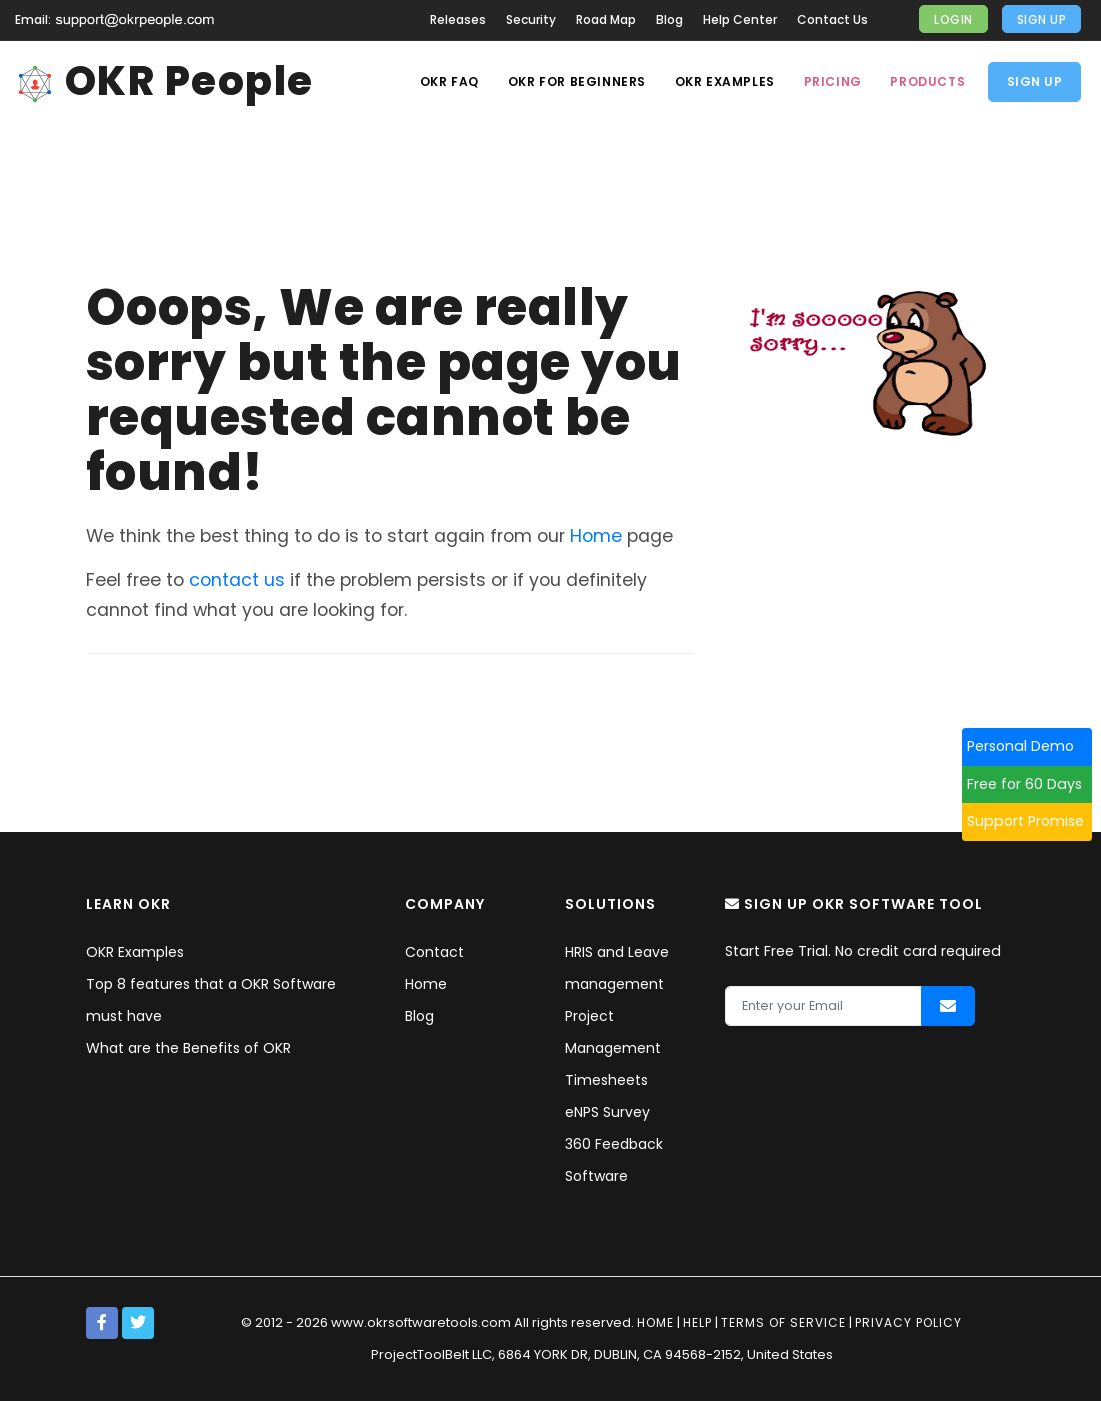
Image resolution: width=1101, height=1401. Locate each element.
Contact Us (832, 19)
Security (531, 19)
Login (953, 19)
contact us (237, 580)
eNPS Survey (607, 1112)
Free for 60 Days (1033, 784)
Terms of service (783, 1322)
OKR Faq (443, 81)
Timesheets (606, 1080)
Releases (458, 19)
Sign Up (1042, 19)
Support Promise (1034, 821)
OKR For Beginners (572, 81)
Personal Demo (1029, 746)
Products (927, 81)
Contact (434, 952)
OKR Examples (721, 81)
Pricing (830, 81)
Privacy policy (908, 1322)
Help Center (740, 19)
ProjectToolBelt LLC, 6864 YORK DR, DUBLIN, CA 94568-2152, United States (602, 1354)
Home (596, 536)
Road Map (606, 19)
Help (697, 1322)
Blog (669, 19)
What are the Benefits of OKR (188, 1048)
